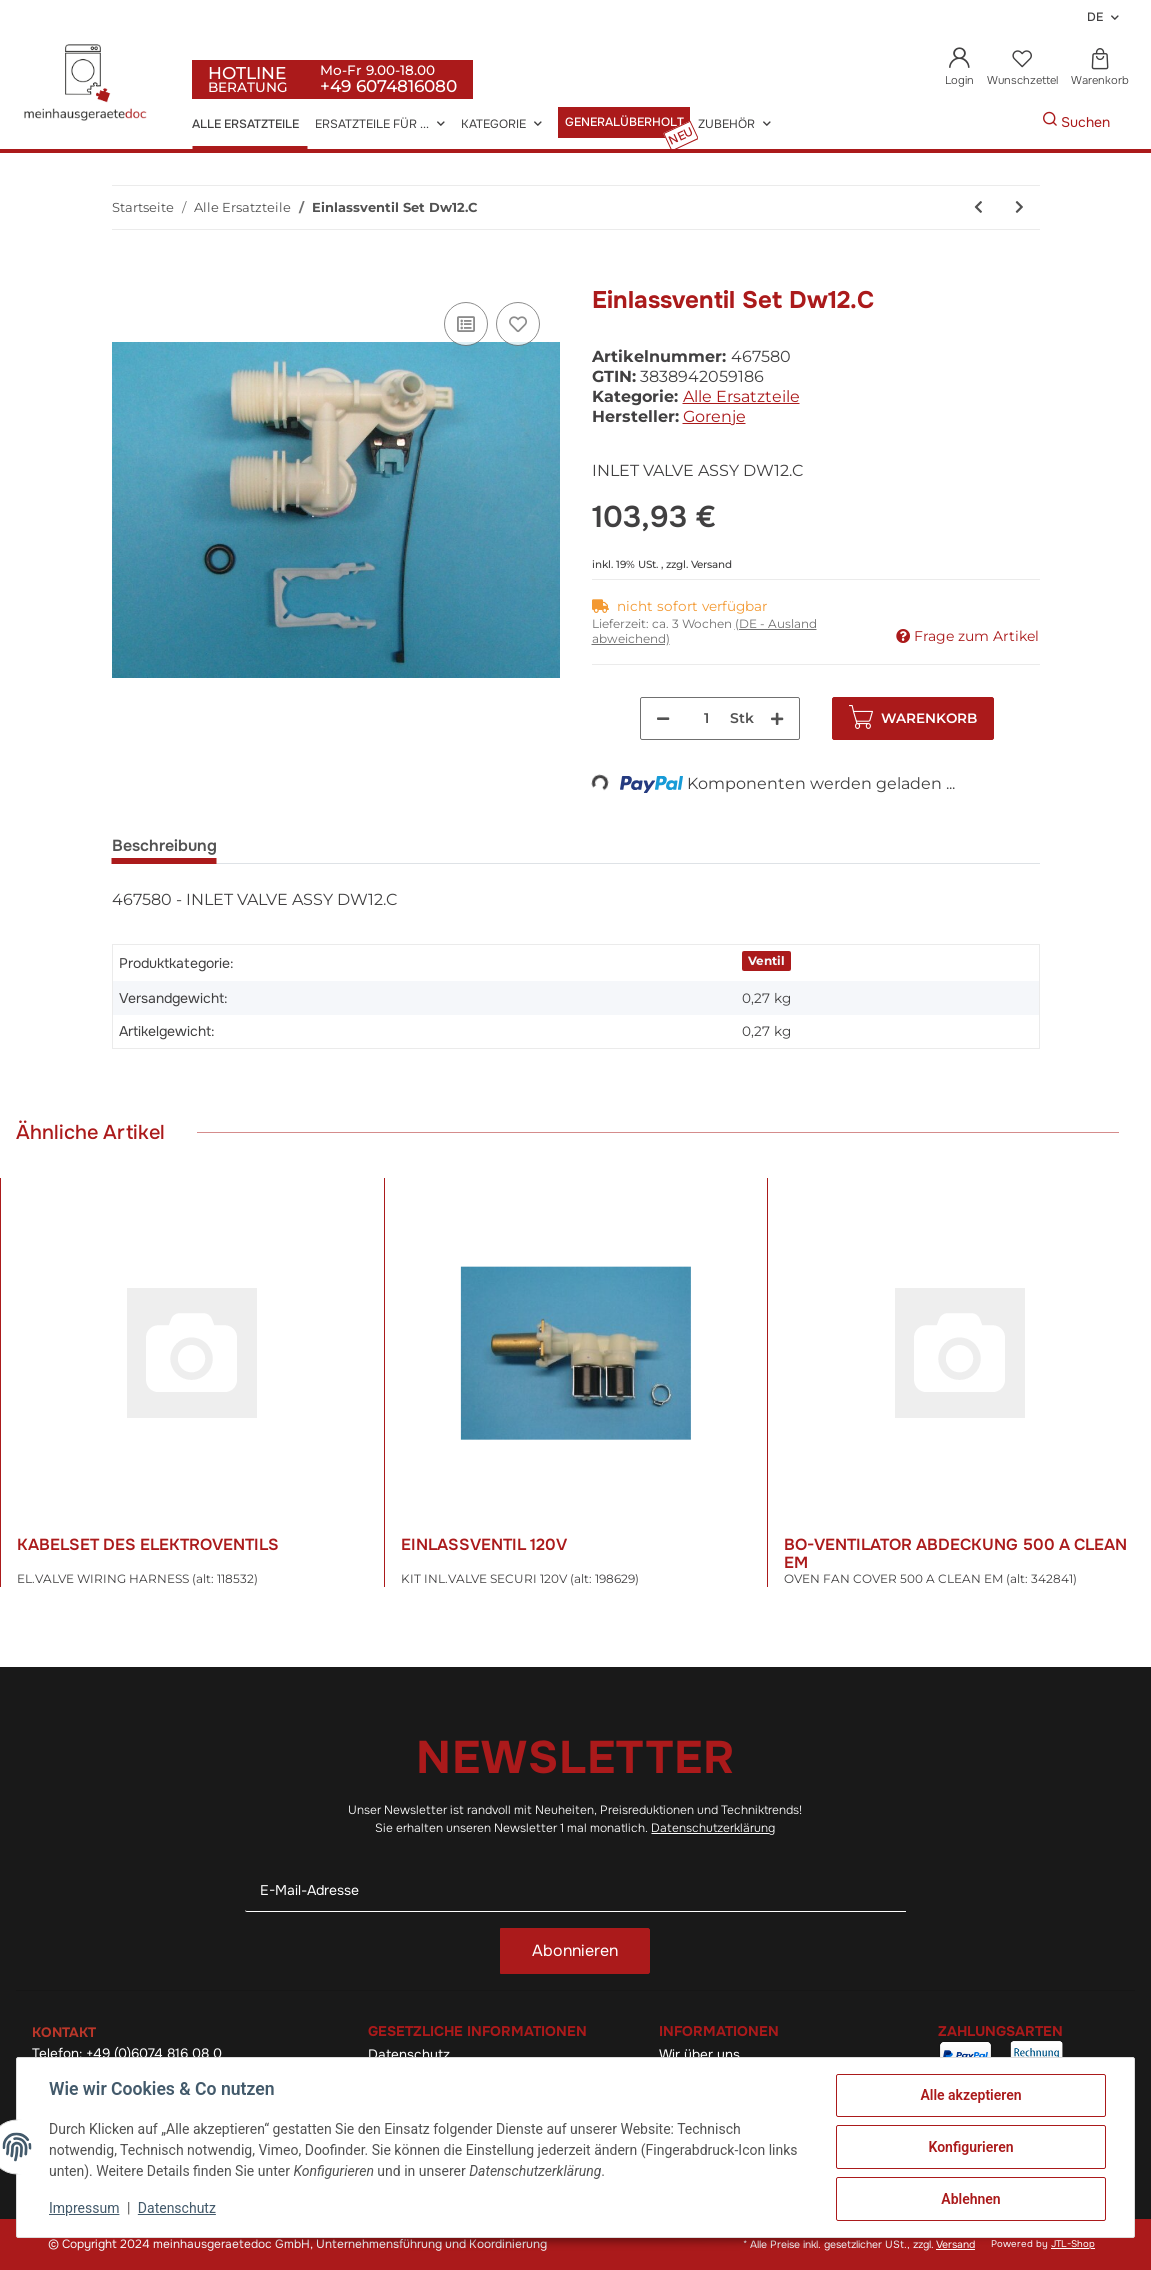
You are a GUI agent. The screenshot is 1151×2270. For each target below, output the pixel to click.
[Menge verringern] (663, 718)
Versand (711, 564)
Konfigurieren (970, 2147)
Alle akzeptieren (970, 2095)
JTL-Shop (1073, 2244)
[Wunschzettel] (1022, 68)
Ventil (766, 960)
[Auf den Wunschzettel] (518, 324)
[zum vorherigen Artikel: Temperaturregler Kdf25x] (978, 207)
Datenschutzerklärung (713, 1828)
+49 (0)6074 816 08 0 (154, 2053)
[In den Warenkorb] (128, 275)
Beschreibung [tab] (164, 845)
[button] (960, 68)
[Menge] (706, 718)
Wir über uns (699, 2054)
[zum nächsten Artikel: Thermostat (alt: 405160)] (1019, 207)
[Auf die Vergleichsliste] (466, 324)
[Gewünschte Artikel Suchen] (1012, 122)
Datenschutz (409, 2054)
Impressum (84, 2208)
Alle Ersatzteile (741, 396)
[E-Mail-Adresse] (576, 1890)
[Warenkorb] (1099, 68)
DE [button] (1095, 17)
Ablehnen (970, 2199)
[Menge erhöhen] (777, 718)
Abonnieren (575, 1950)
